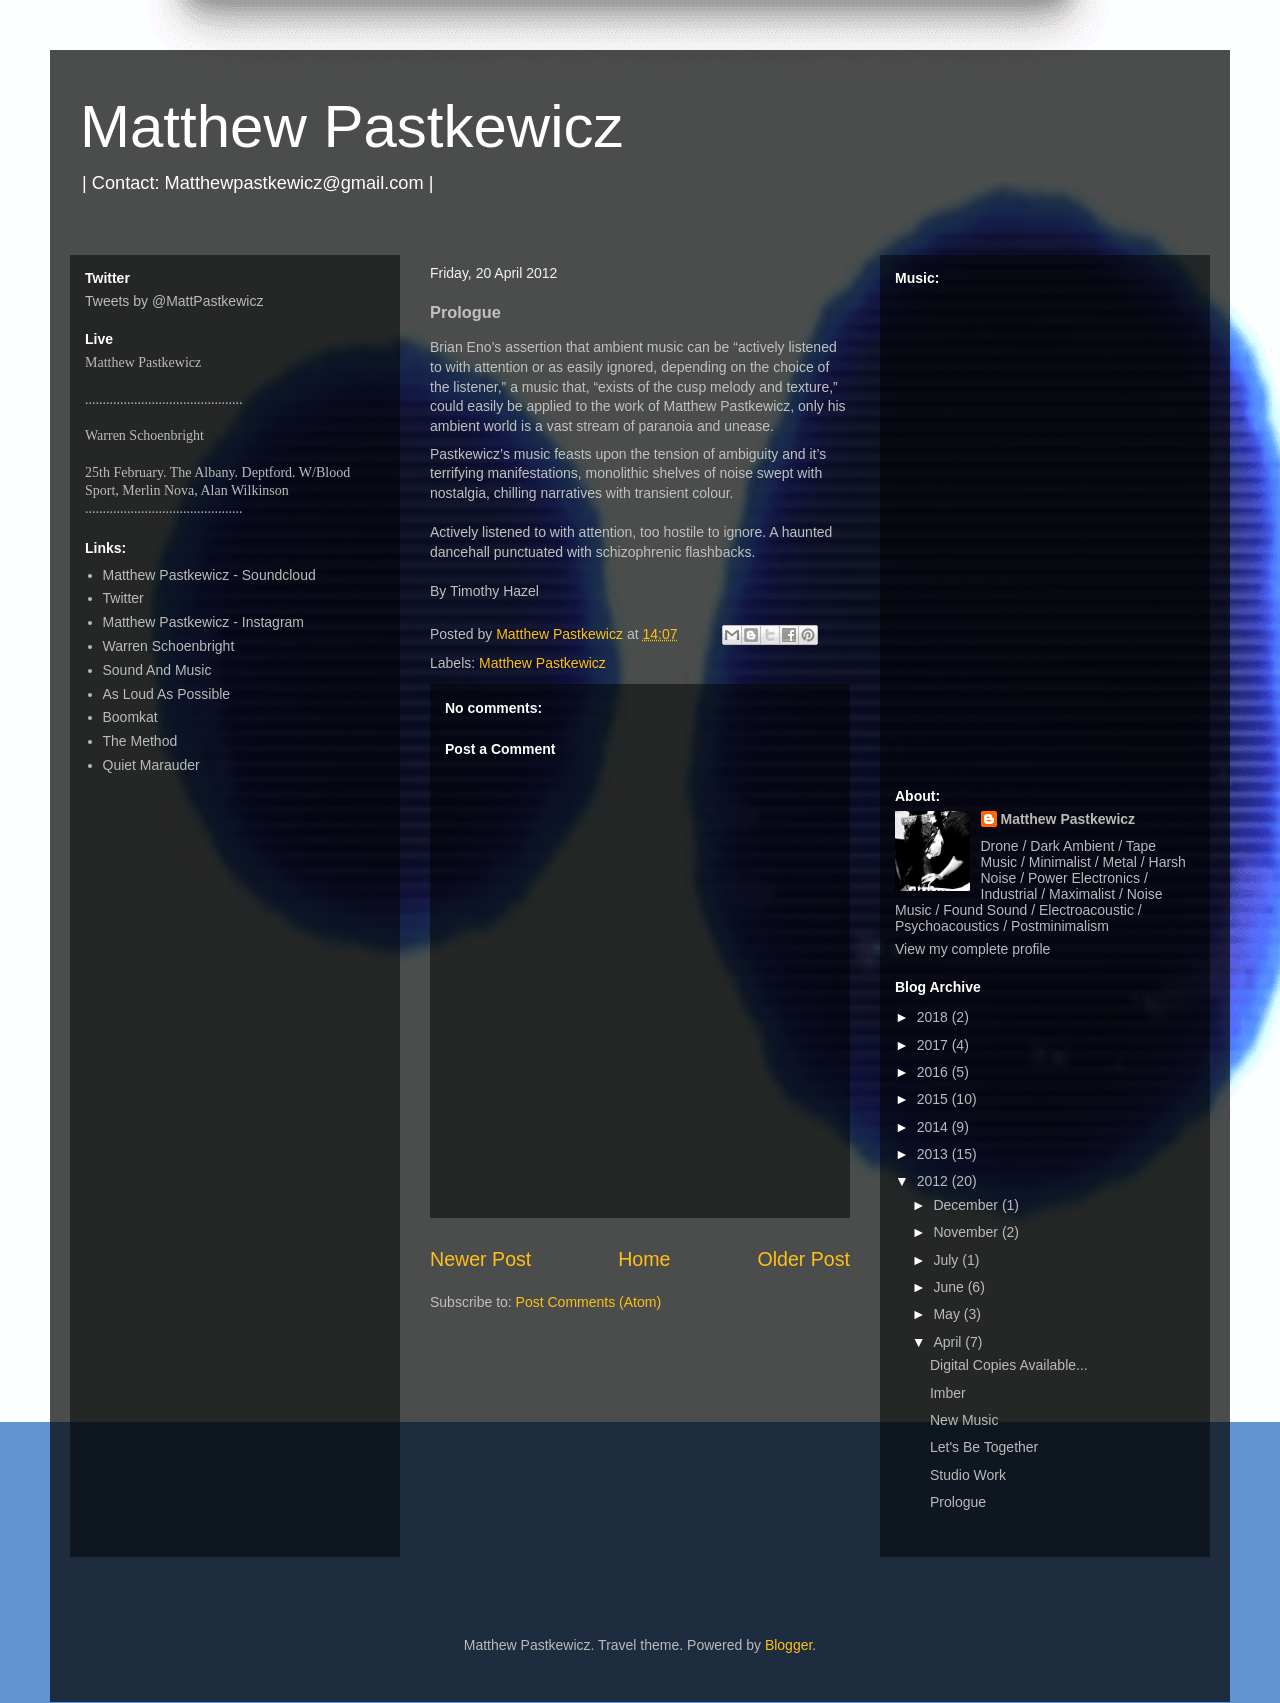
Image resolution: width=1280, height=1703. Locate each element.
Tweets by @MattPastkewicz (174, 301)
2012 (934, 1181)
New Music (964, 1420)
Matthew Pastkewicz (352, 126)
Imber (948, 1393)
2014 (934, 1127)
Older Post (803, 1259)
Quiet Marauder (151, 765)
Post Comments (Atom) (588, 1302)
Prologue (958, 1502)
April (949, 1342)
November (967, 1232)
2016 (934, 1072)
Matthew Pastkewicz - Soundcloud (209, 575)
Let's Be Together (984, 1447)
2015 (934, 1099)
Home (644, 1259)
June (950, 1287)
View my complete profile (972, 949)
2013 (934, 1154)
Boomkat (130, 717)
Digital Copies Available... (1009, 1365)
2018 (934, 1017)
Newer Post (480, 1259)
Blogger (788, 1645)
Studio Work (968, 1475)
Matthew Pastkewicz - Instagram (204, 622)
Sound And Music (157, 670)
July (947, 1260)
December (967, 1205)
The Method (140, 741)
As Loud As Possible (167, 694)
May (948, 1314)
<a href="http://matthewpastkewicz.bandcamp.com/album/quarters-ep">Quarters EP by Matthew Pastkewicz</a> (1045, 528)
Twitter (123, 598)
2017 (934, 1045)
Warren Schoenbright (169, 646)
